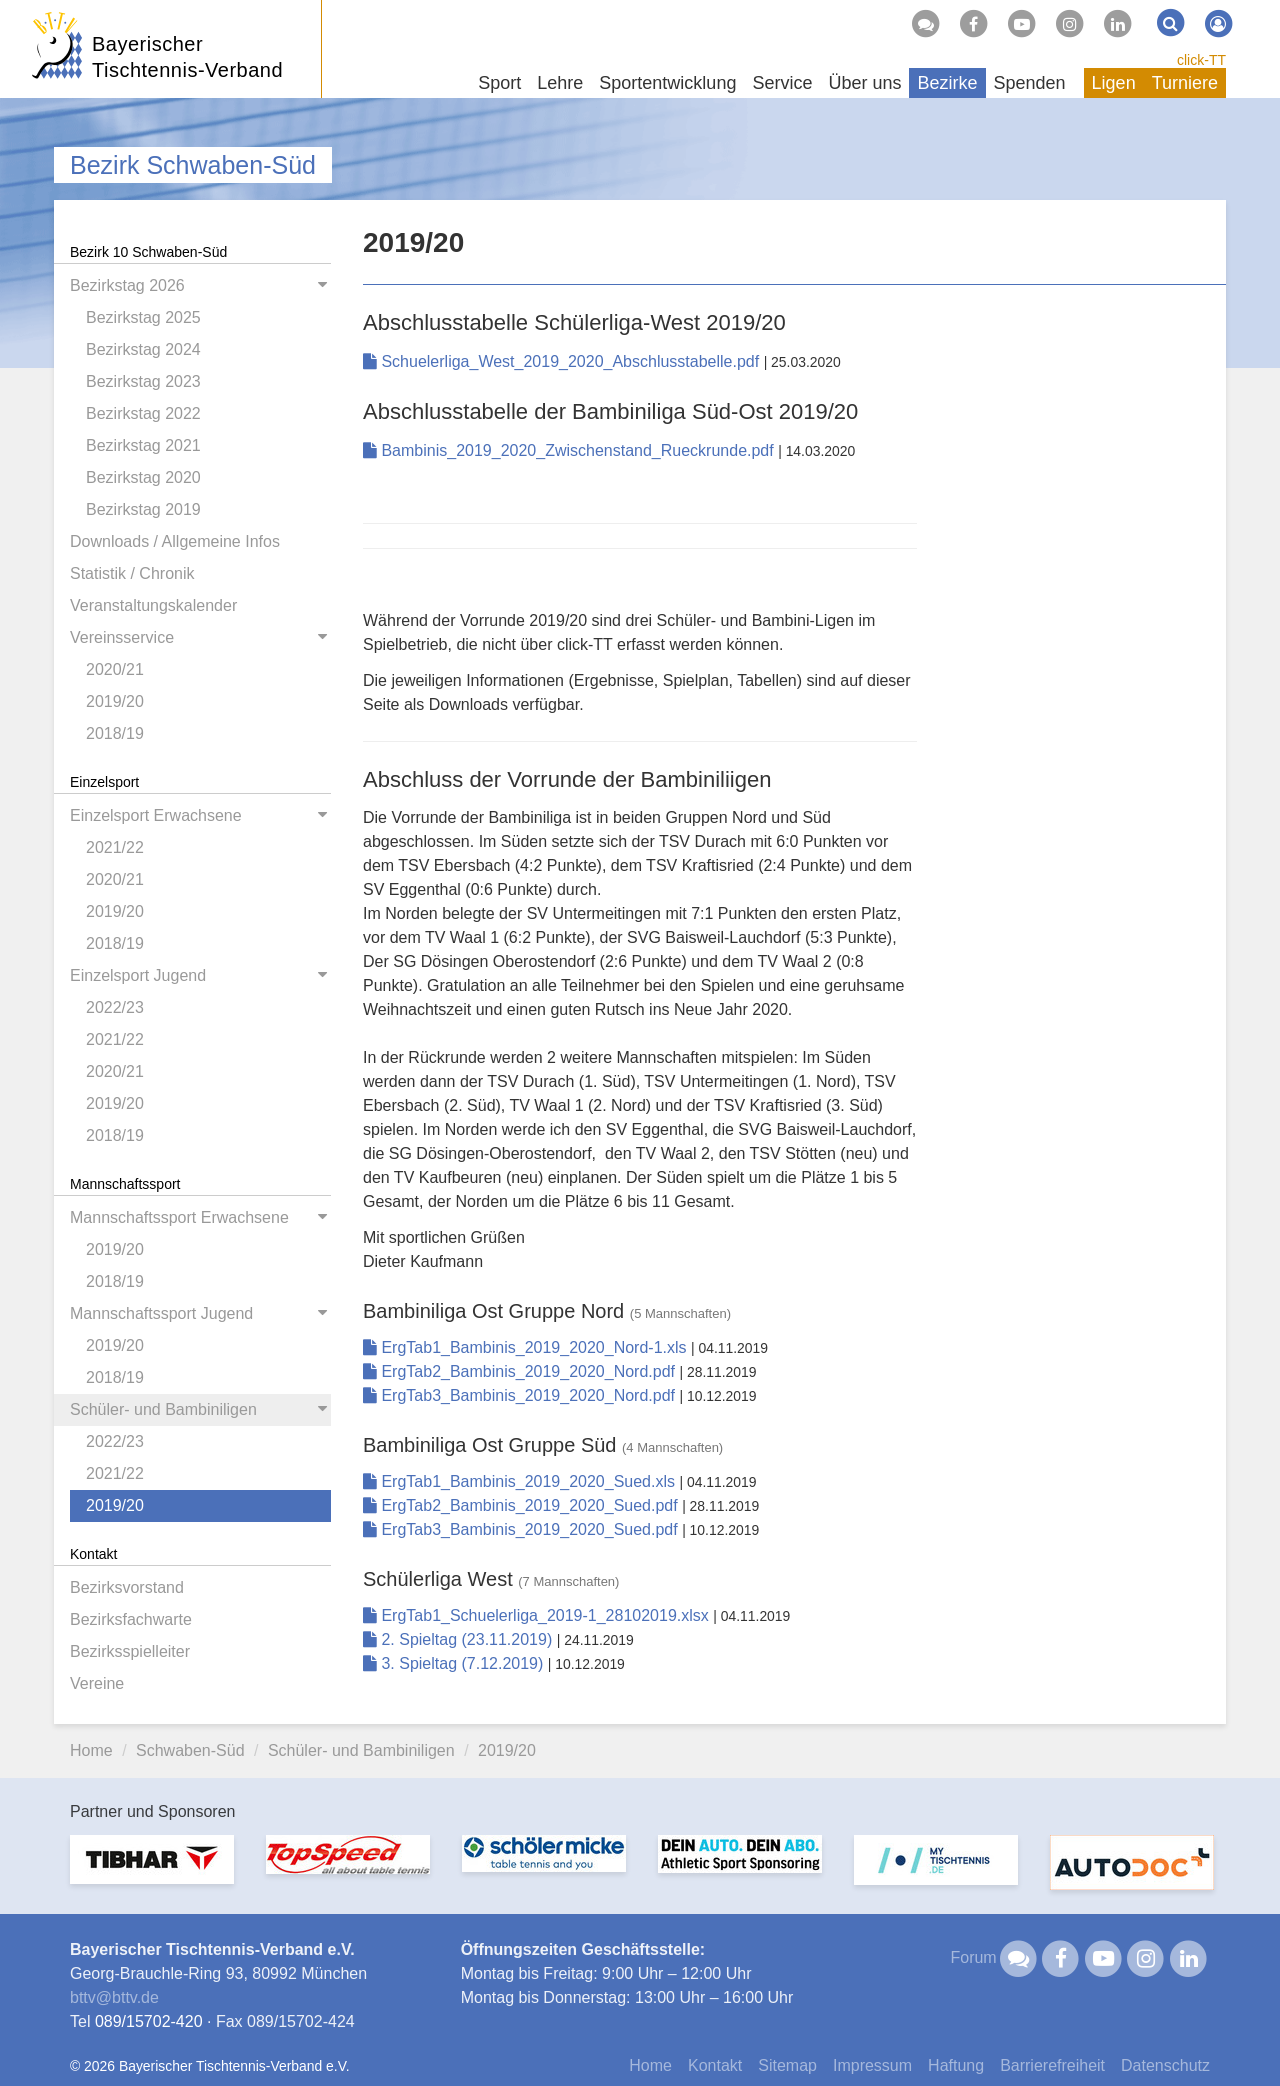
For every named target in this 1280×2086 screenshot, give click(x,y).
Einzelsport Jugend (138, 975)
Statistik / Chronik (132, 573)
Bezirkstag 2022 (143, 413)
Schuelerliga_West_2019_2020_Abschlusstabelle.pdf (563, 361)
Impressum (872, 2065)
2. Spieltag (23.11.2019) (460, 1639)
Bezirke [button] (947, 83)
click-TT (1201, 60)
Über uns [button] (864, 83)
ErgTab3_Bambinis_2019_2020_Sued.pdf (522, 1529)
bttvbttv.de (114, 1997)
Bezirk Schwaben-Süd (193, 165)
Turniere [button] (1185, 83)
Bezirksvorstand (127, 1587)
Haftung (956, 2065)
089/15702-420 (149, 2021)
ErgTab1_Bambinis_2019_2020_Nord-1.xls (527, 1347)
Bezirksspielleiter (130, 1651)
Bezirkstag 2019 (143, 509)
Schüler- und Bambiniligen (163, 1409)
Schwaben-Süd (190, 1750)
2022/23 (115, 1007)
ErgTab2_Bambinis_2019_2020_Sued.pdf (522, 1505)
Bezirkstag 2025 (143, 317)
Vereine (97, 1683)
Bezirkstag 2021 (143, 445)
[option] (152, 1871)
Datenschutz (1165, 2065)
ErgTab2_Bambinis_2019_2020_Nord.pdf (521, 1371)
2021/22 (115, 847)
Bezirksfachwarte (131, 1619)
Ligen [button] (1114, 83)
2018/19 (115, 733)
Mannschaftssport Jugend (161, 1313)
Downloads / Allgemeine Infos (175, 541)
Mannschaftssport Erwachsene (179, 1217)
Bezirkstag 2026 (127, 285)
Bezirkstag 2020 (143, 477)
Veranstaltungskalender (153, 605)
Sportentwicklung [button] (667, 83)
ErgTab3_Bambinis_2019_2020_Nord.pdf (521, 1395)
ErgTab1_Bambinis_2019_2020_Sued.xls (521, 1481)
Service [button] (782, 83)
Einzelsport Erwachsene (156, 815)
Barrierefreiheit (1052, 2065)
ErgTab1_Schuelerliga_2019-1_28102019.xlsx (538, 1615)
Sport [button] (499, 83)
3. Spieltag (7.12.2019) (455, 1663)
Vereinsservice (122, 637)
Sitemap (787, 2065)
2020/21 (115, 669)
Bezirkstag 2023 (143, 381)
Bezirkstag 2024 (143, 349)
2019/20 (115, 701)
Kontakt (715, 2065)
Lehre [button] (560, 83)
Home (91, 1750)
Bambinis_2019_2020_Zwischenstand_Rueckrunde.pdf (570, 450)
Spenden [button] (1030, 83)
